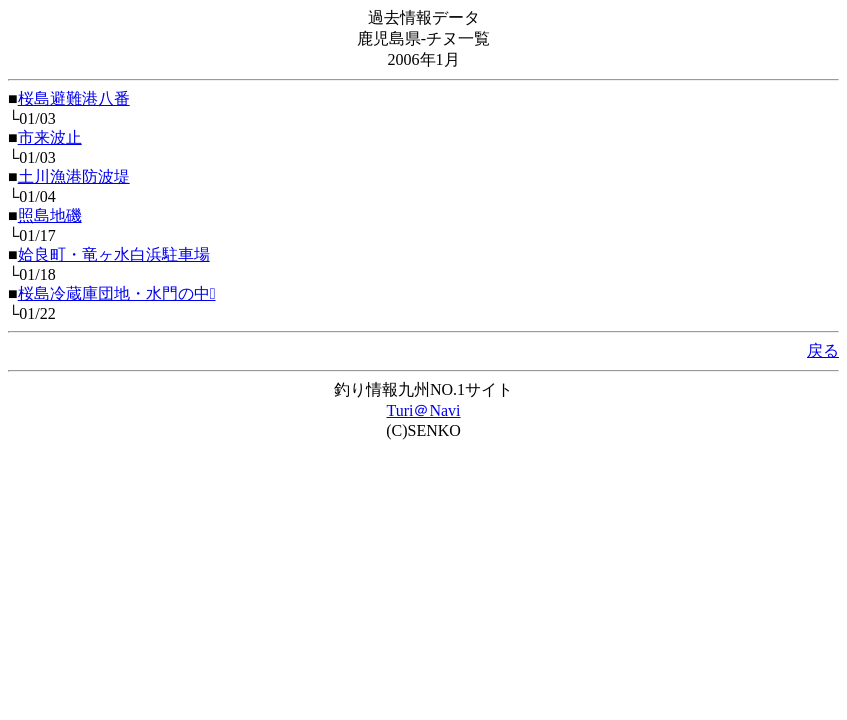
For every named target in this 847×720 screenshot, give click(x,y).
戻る (823, 350)
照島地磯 (50, 215)
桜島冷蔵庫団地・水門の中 (117, 293)
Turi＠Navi (423, 410)
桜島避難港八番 (74, 98)
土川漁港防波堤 (74, 176)
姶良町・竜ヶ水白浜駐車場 (114, 254)
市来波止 (50, 137)
